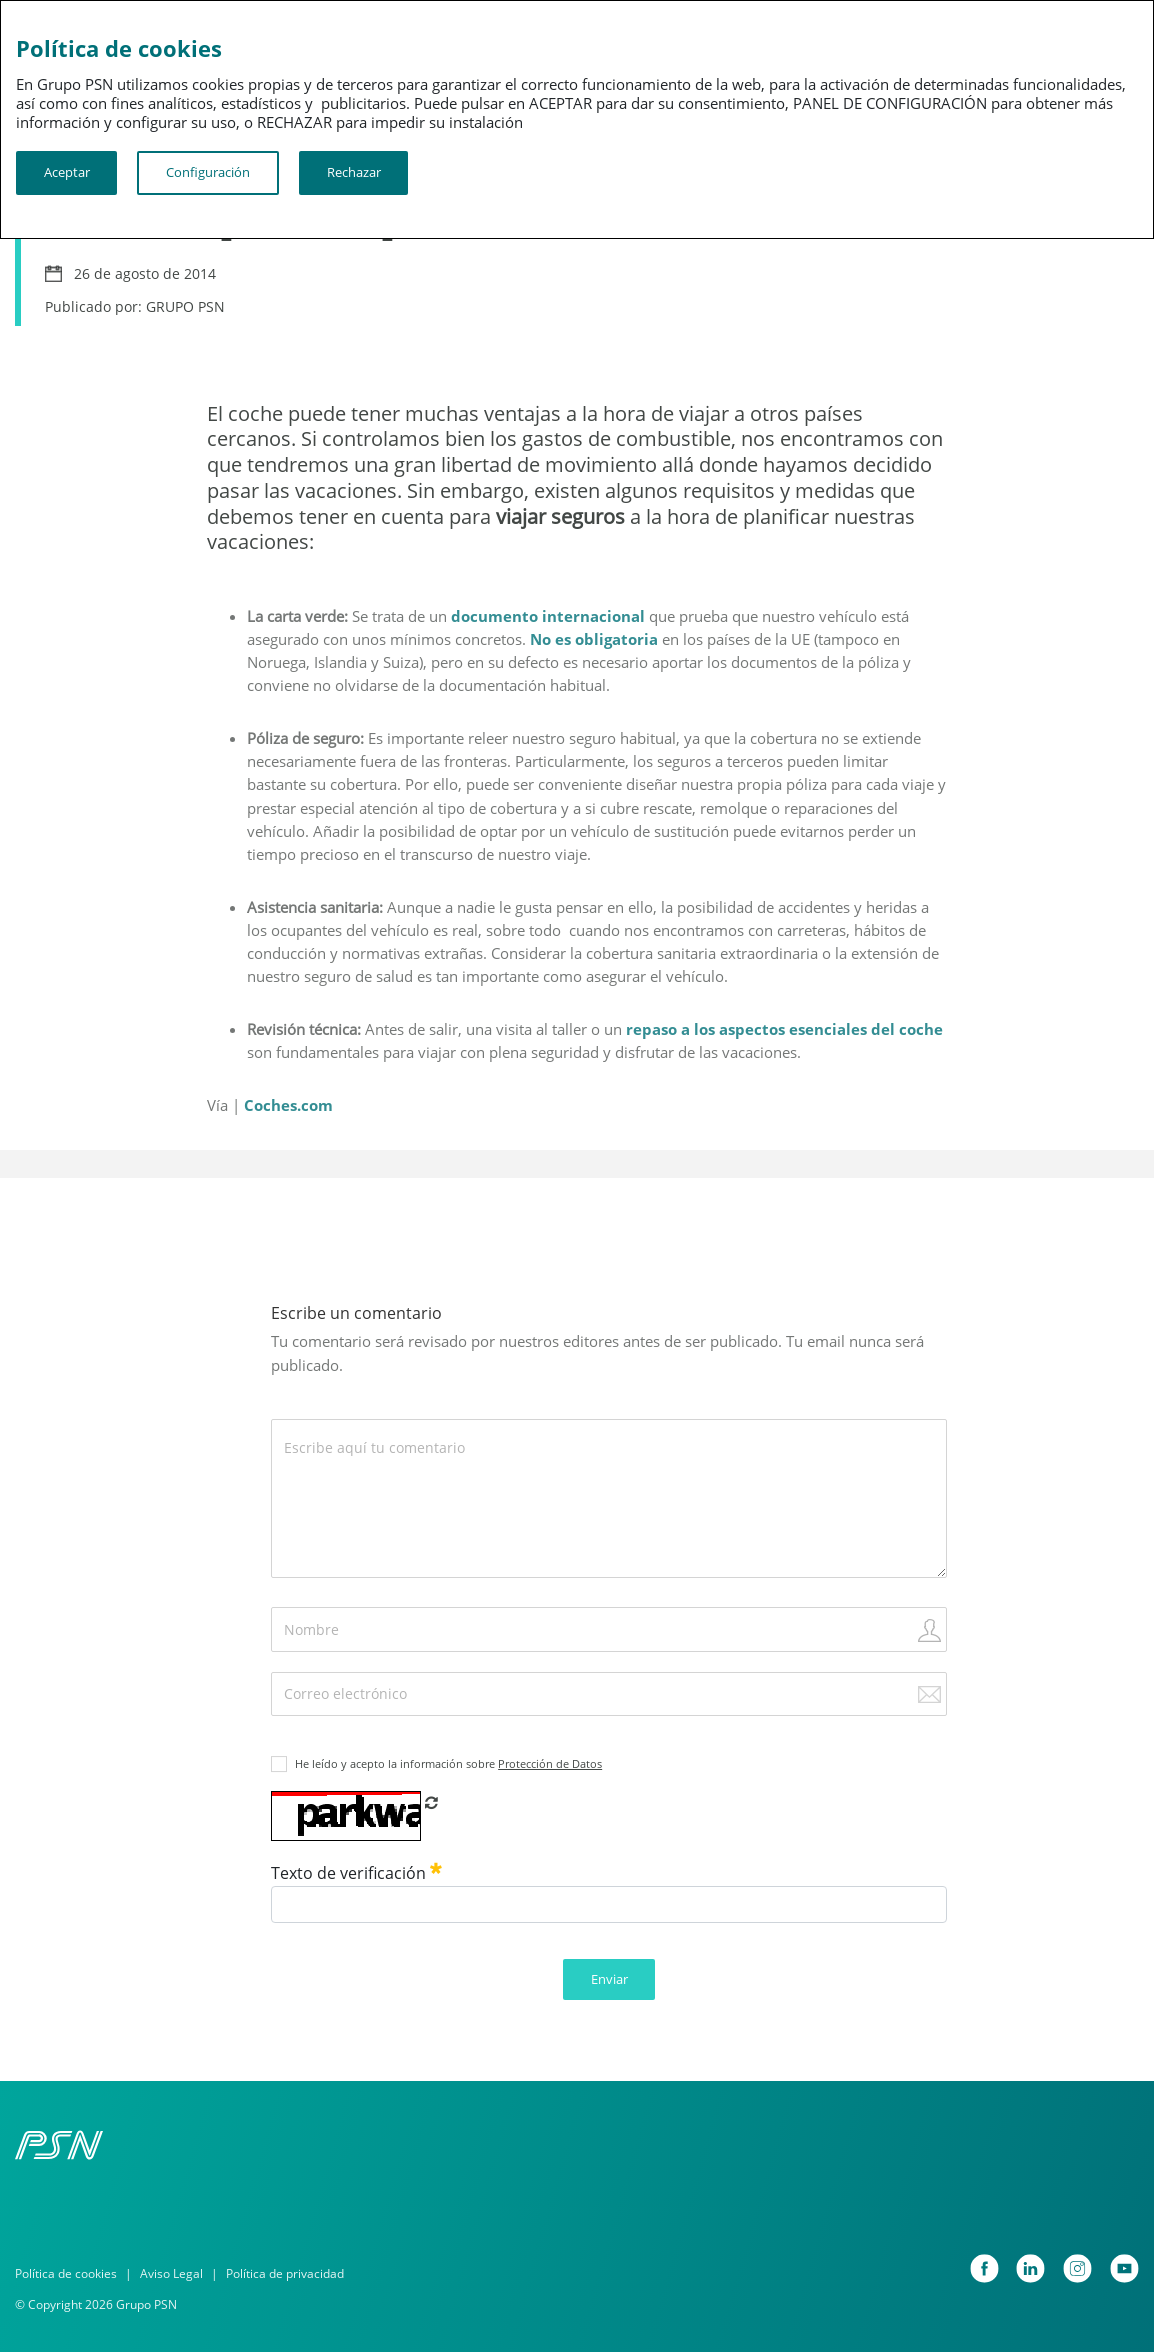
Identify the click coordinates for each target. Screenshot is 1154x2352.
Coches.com (288, 1105)
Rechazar (354, 172)
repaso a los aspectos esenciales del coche (784, 1029)
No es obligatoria (594, 639)
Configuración (208, 172)
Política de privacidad (285, 2273)
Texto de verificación (356, 1873)
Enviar (609, 1979)
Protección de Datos (550, 1763)
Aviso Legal (171, 2273)
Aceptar (67, 172)
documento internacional (548, 616)
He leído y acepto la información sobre (448, 1763)
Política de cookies (66, 2273)
